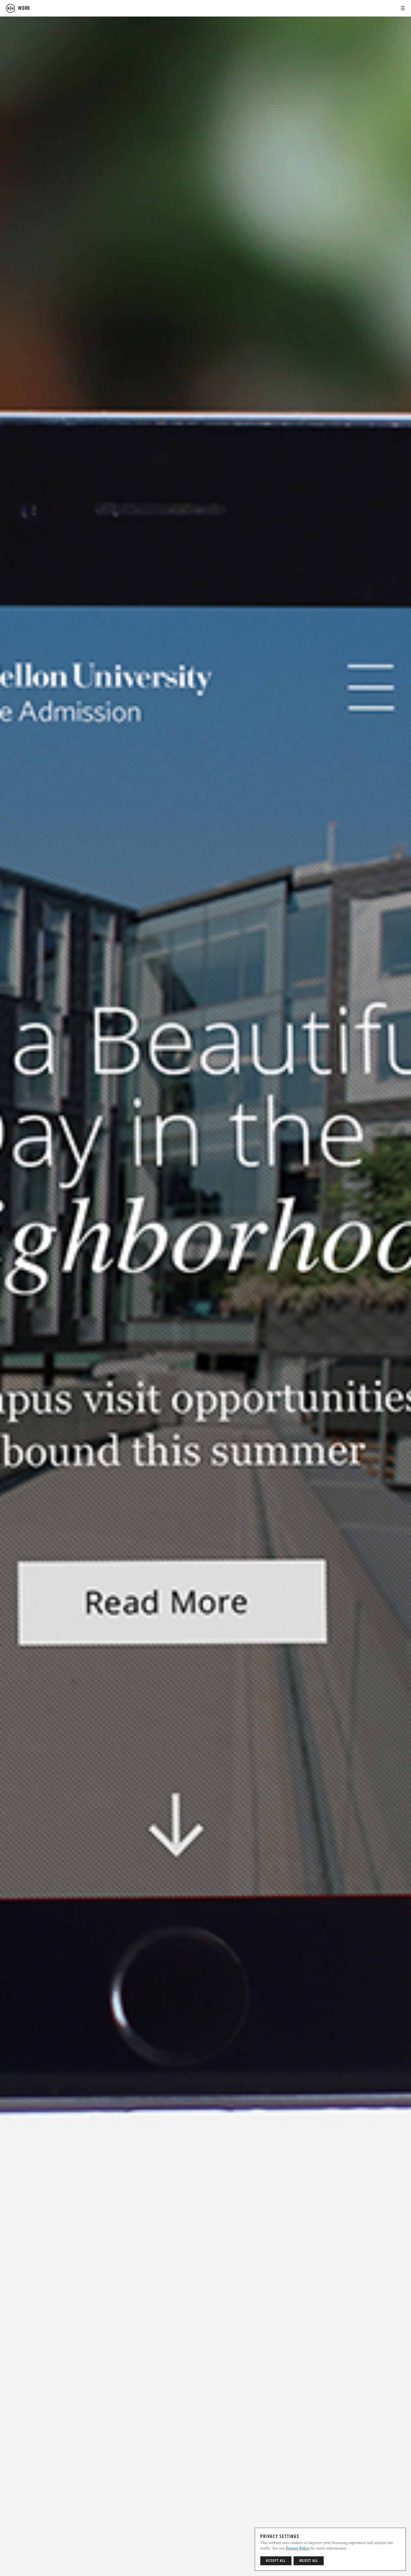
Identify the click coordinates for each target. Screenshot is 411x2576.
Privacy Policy (297, 2548)
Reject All (308, 2561)
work (24, 8)
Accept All (276, 2561)
